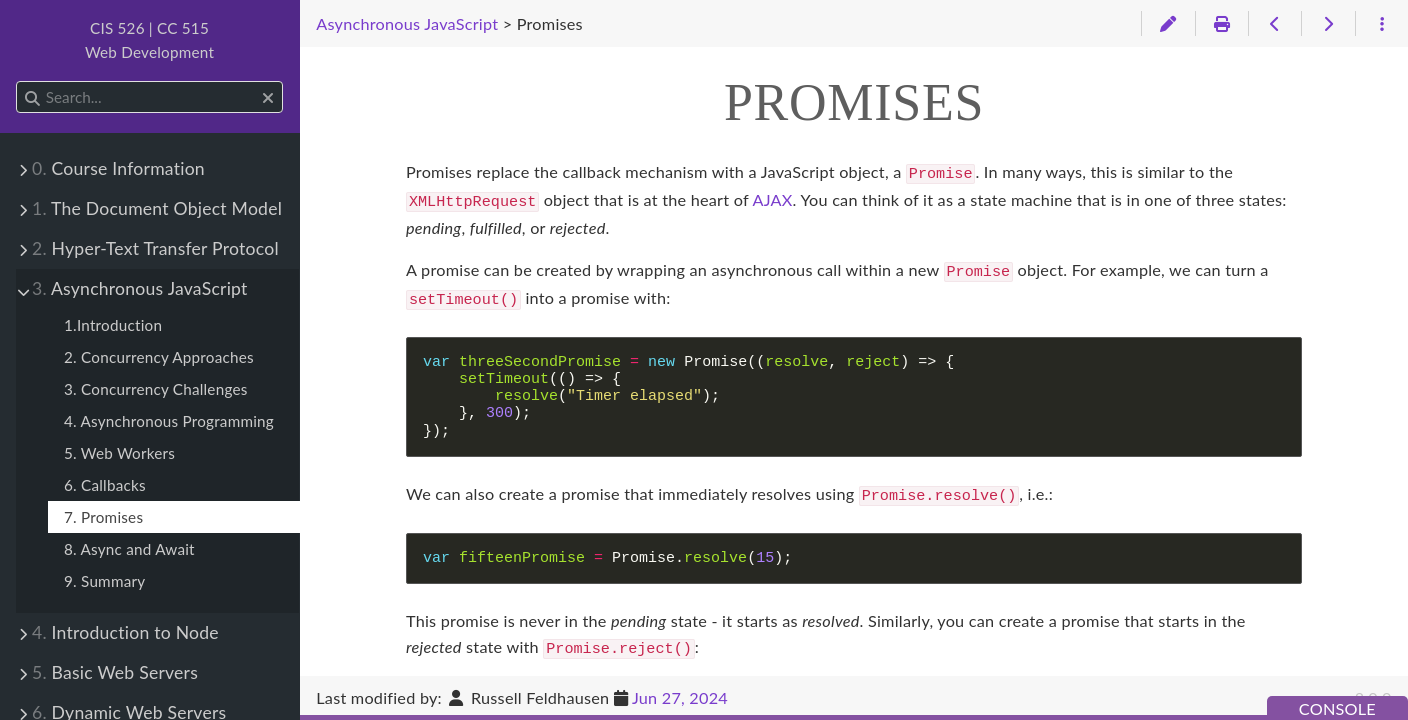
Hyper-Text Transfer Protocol (155, 248)
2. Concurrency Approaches (159, 357)
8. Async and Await (129, 549)
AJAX (772, 197)
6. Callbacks (105, 485)
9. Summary (104, 581)
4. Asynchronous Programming (169, 421)
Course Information (118, 168)
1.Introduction (113, 325)
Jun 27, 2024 (680, 697)
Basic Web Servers (115, 672)
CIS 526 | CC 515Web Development (149, 40)
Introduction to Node (125, 632)
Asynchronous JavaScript (140, 288)
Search (17, 81)
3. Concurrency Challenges (156, 389)
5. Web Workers (119, 453)
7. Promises (103, 517)
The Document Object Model (157, 208)
